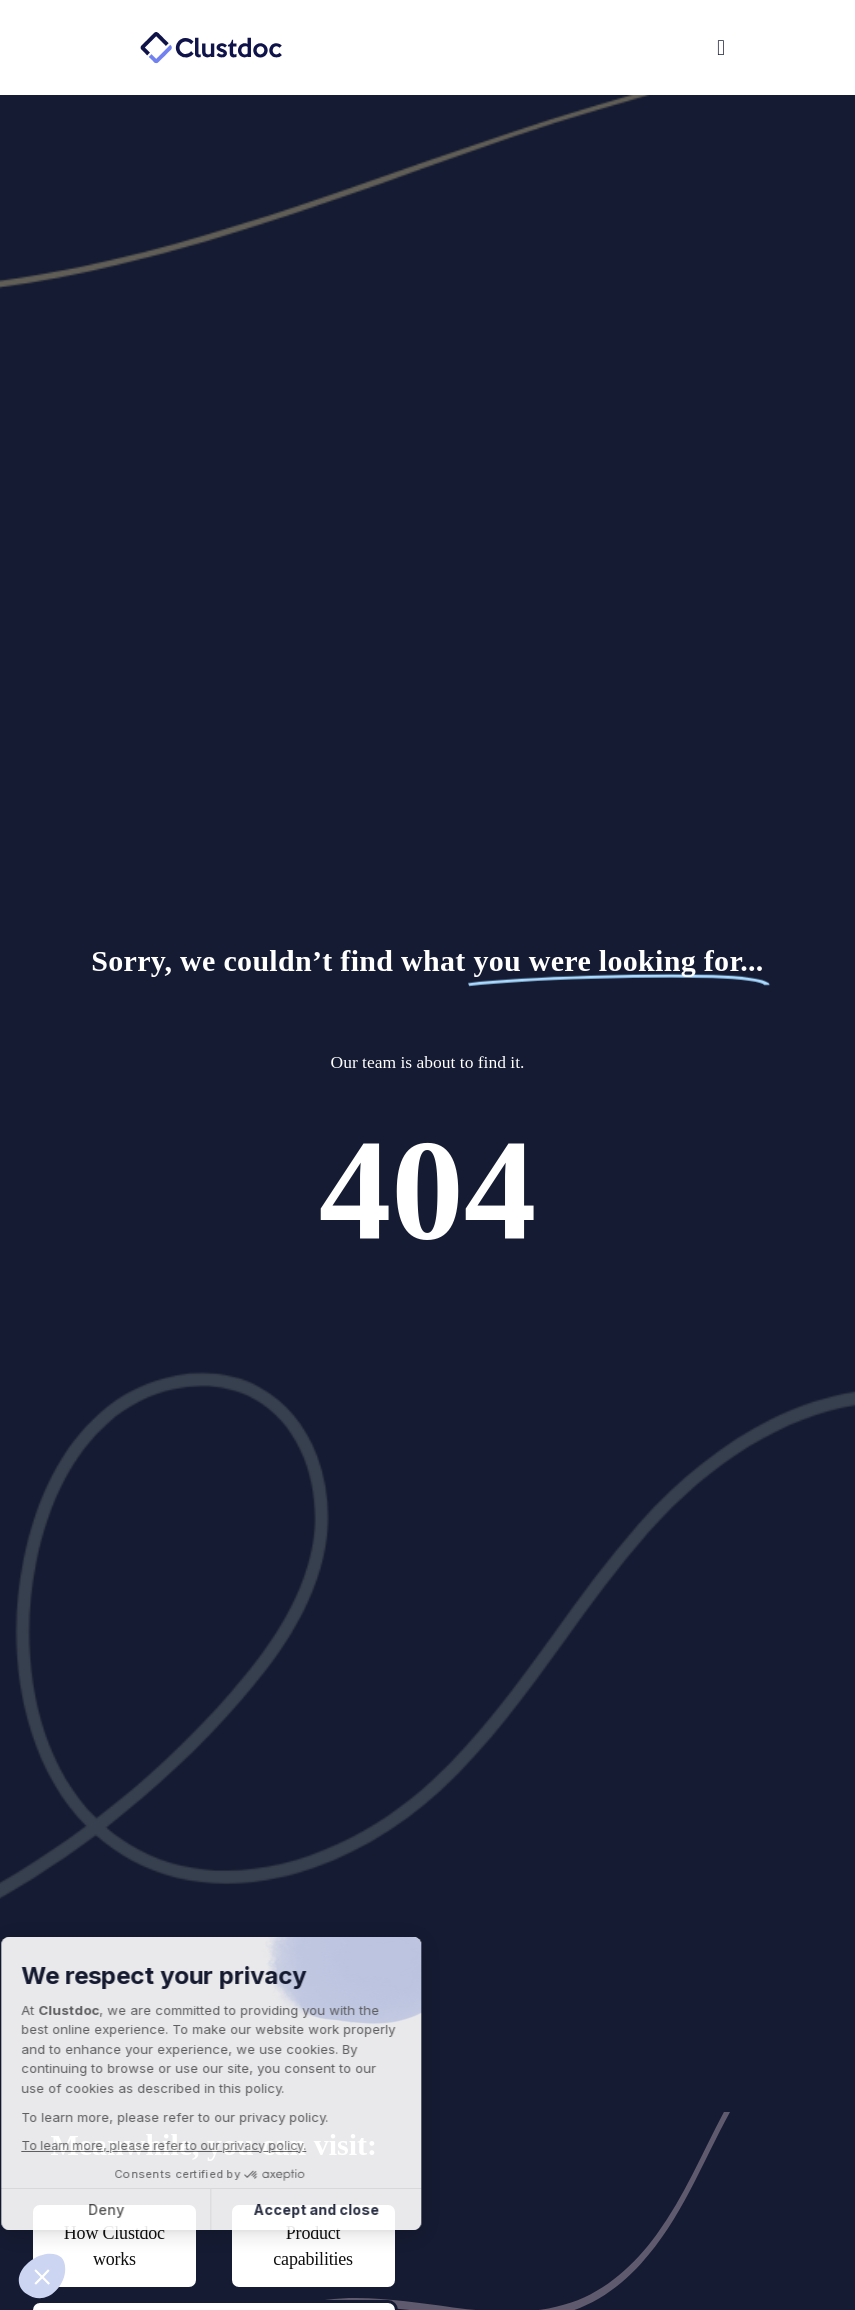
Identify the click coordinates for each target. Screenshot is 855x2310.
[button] (582, 48)
